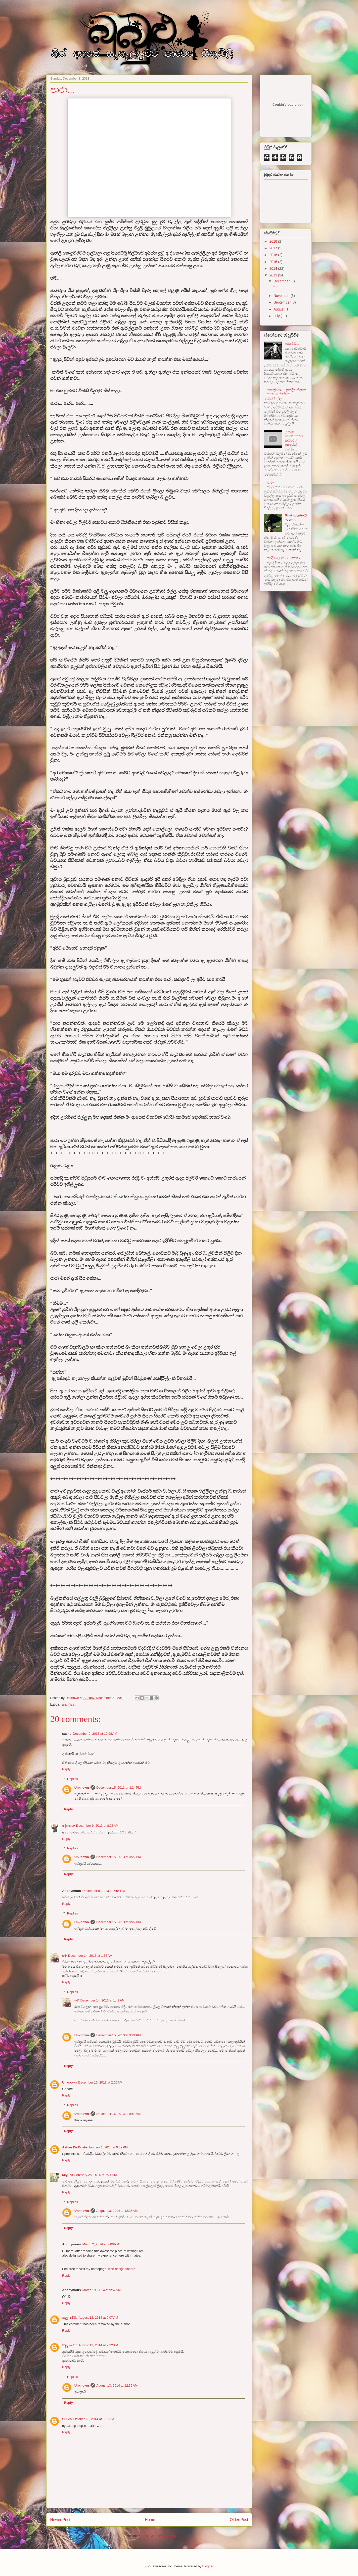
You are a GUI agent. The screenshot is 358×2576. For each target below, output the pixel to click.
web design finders (121, 2269)
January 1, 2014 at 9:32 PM (108, 2147)
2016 (273, 255)
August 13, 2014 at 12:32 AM (117, 2385)
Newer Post (60, 2520)
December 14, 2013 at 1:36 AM (90, 1955)
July (277, 316)
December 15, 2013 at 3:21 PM (118, 2035)
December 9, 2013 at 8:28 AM (97, 1825)
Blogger (207, 2566)
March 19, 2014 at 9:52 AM (101, 2290)
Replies (72, 1779)
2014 (273, 268)
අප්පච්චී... (292, 344)
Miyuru (67, 2175)
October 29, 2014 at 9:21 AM (93, 2419)
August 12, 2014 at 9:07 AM (98, 2317)
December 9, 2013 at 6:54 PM (103, 1891)
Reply (66, 1769)
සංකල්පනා (69, 1704)
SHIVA (67, 2419)
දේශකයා (68, 1825)
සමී (64, 1955)
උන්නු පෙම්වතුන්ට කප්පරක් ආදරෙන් (294, 438)
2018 (273, 241)
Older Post (239, 2520)
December (281, 281)
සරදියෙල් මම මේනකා (283, 558)
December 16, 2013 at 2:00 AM (100, 2082)
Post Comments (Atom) (159, 2536)
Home (150, 2520)
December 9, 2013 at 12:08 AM (95, 1733)
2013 (273, 275)
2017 (273, 248)
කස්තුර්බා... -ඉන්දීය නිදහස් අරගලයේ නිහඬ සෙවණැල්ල (285, 394)
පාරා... (277, 287)
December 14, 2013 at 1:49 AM (102, 2000)
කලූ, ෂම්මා (69, 2317)
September (282, 302)
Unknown (81, 1787)
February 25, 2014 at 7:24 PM (95, 2175)
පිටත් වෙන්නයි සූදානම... (296, 518)
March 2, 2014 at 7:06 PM (100, 2244)
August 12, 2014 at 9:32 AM (98, 2345)
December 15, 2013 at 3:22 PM (118, 1857)
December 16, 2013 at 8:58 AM (118, 2114)
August (279, 309)
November (281, 296)
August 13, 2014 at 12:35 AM (117, 2211)
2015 (273, 262)
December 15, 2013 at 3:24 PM (118, 1787)
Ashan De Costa (74, 2147)
